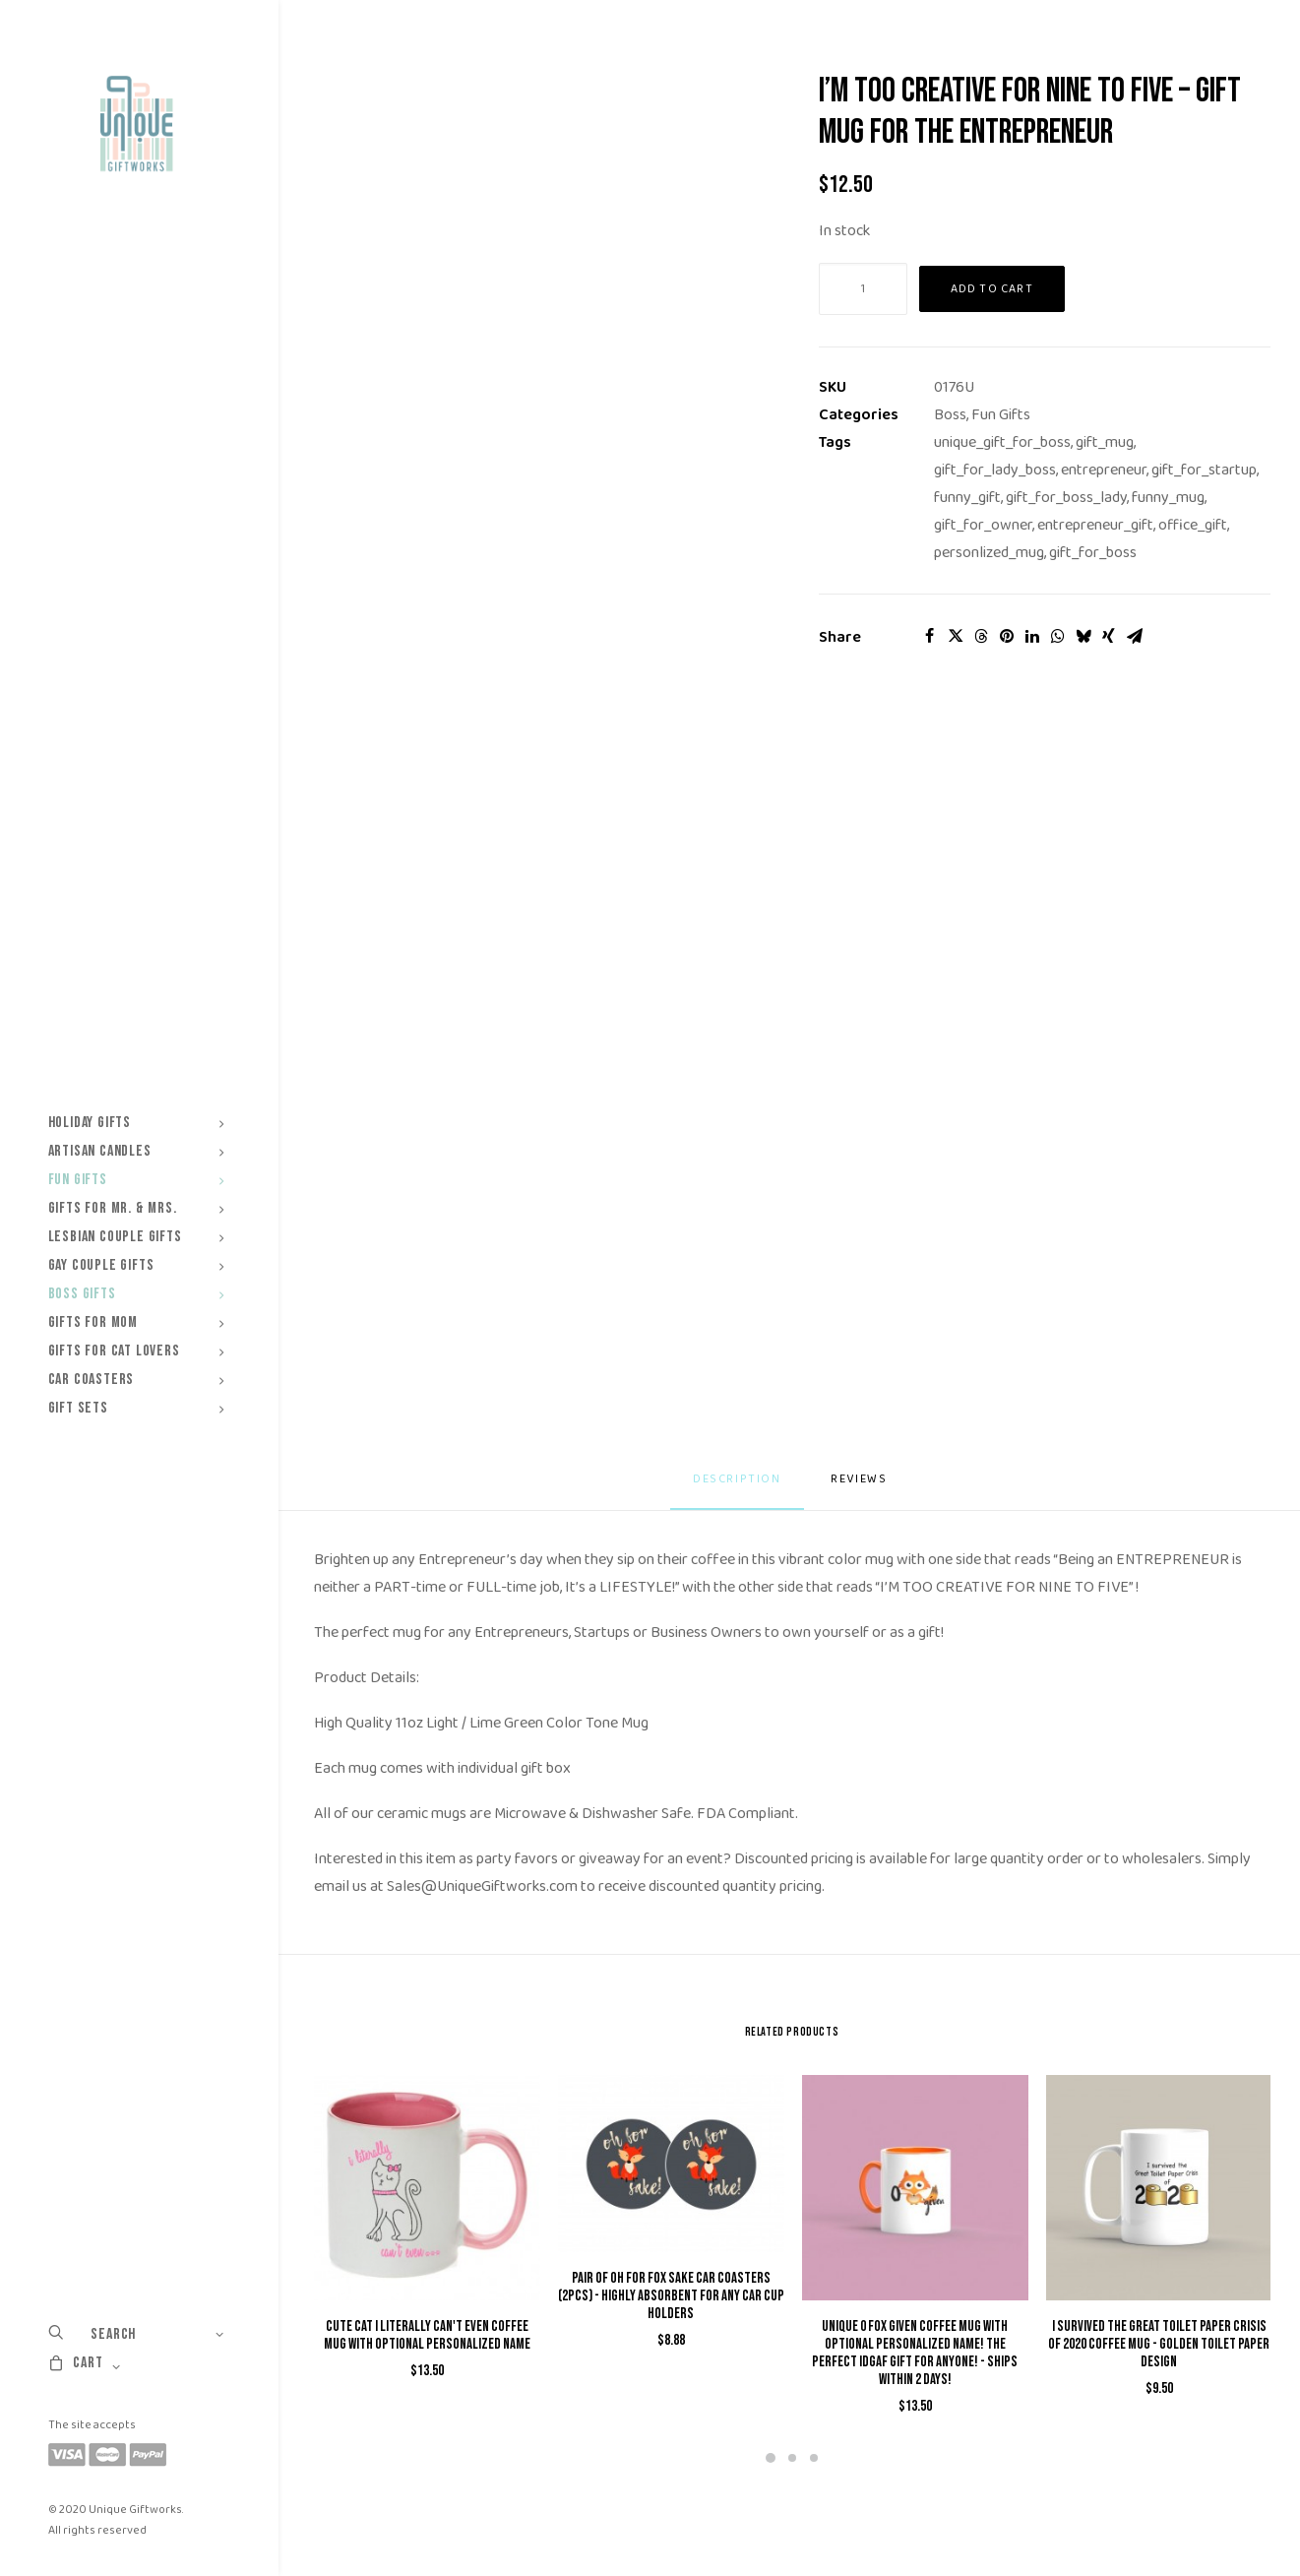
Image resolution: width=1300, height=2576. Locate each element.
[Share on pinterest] (1007, 636)
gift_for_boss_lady (1066, 497)
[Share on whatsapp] (1058, 636)
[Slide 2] (792, 2458)
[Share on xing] (1109, 636)
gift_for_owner (983, 525)
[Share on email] (1134, 636)
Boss (950, 415)
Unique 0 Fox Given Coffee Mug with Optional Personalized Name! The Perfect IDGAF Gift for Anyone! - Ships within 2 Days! (915, 2353)
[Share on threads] (981, 636)
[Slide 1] (770, 2458)
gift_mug (1105, 442)
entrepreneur (1103, 470)
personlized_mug (989, 552)
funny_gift (967, 497)
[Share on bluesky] (1083, 636)
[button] (427, 2187)
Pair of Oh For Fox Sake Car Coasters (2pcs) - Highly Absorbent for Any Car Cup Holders (671, 2296)
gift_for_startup (1204, 470)
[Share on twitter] (955, 636)
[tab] (860, 1487)
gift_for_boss (1093, 552)
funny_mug (1168, 497)
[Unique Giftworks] (136, 124)
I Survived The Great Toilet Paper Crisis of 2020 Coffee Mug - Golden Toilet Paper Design (1158, 2344)
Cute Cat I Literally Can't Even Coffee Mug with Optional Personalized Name (427, 2335)
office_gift (1192, 525)
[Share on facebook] (930, 636)
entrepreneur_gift (1095, 525)
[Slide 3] (814, 2458)
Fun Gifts (1000, 415)
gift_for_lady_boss (995, 470)
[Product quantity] (863, 289)
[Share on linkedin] (1032, 636)
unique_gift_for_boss (1002, 442)
